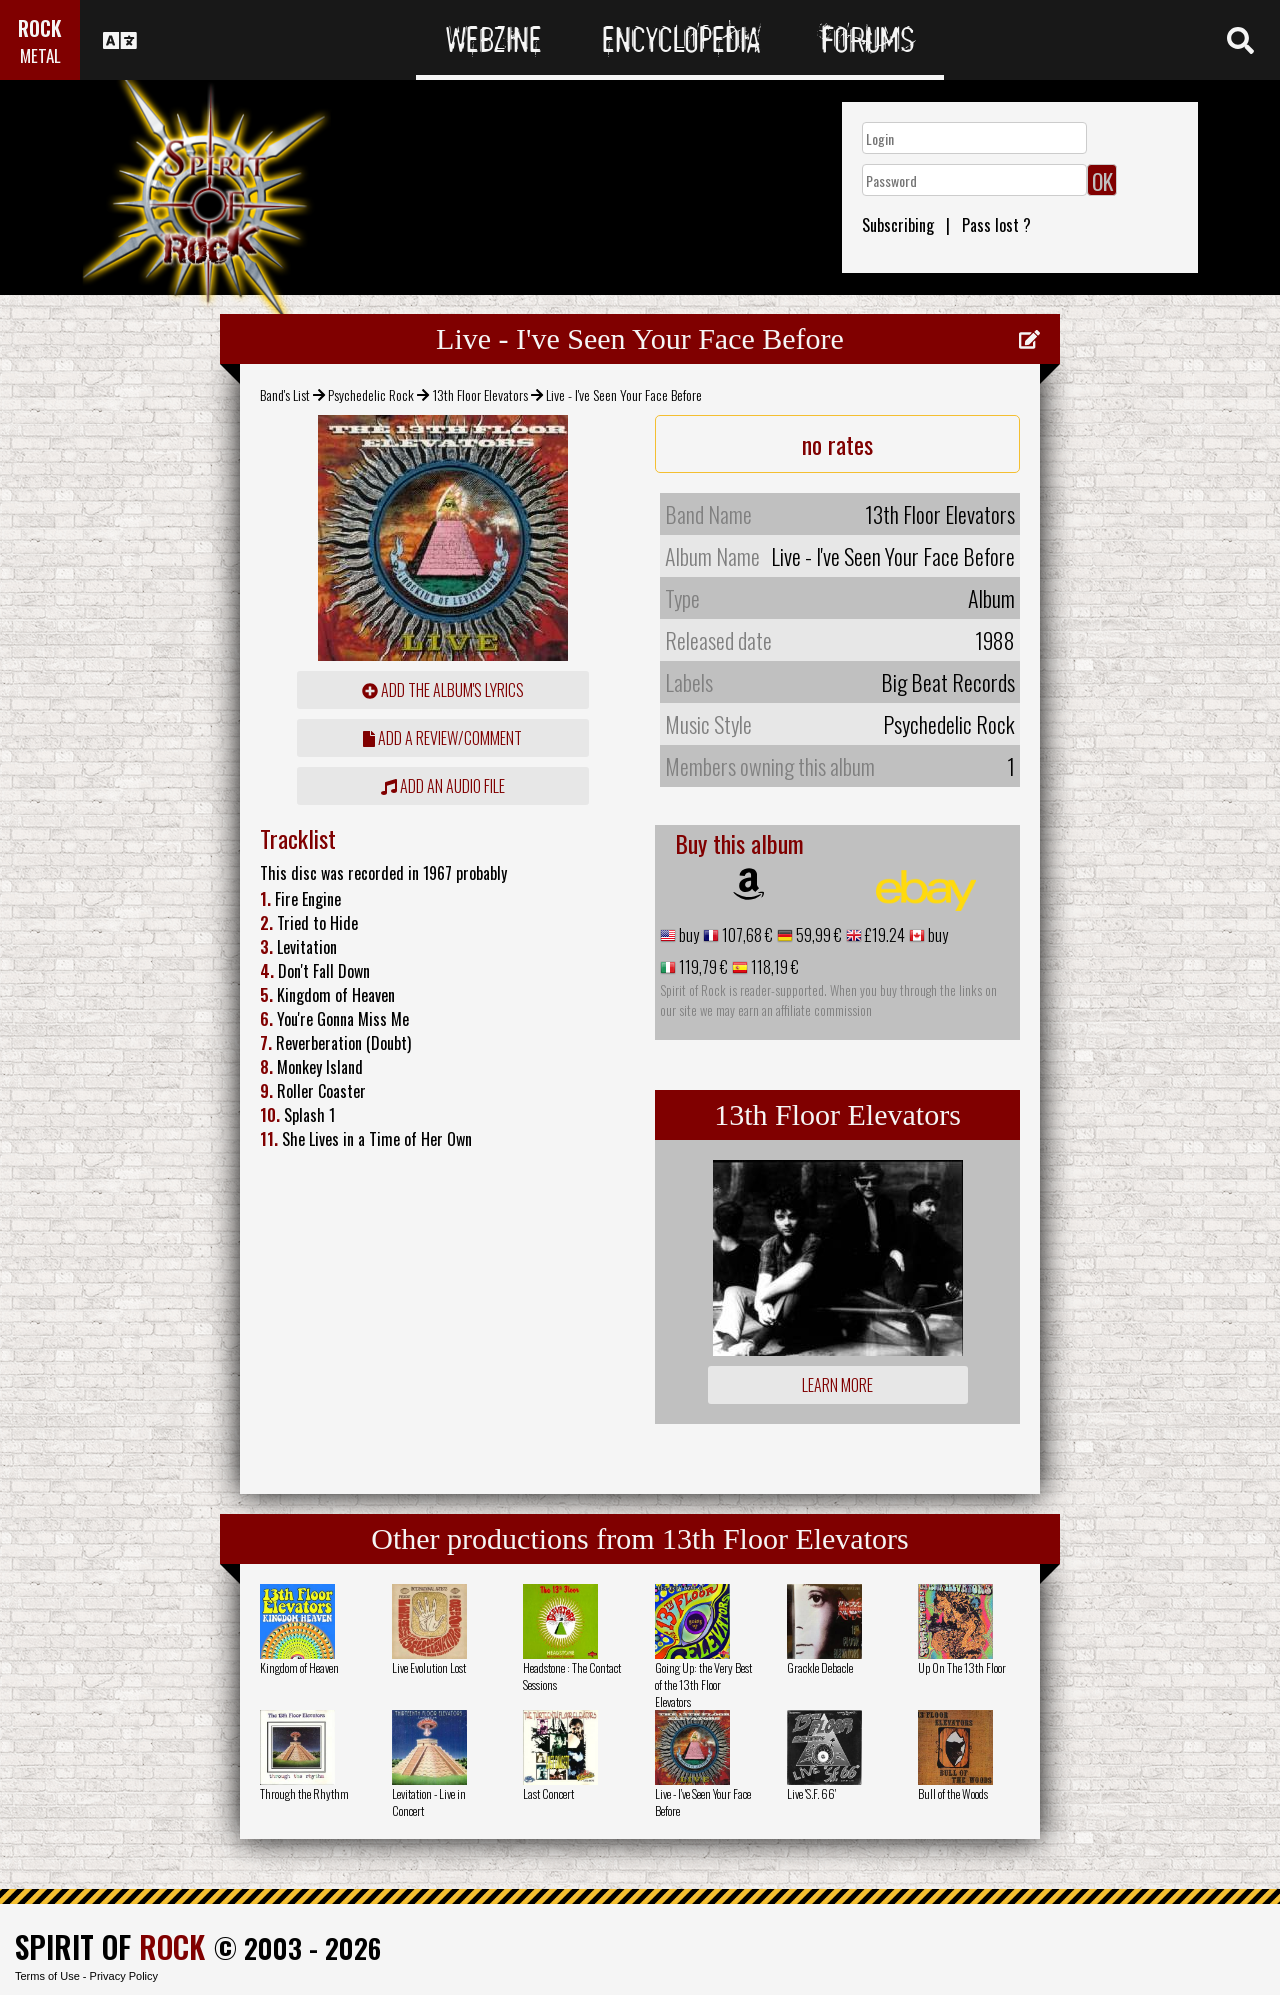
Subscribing (898, 225)
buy (687, 935)
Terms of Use (47, 1976)
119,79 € (702, 967)
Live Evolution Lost (429, 1667)
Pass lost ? (996, 225)
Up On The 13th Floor (962, 1667)
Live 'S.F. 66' (811, 1793)
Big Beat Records (948, 682)
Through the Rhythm (304, 1793)
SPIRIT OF (110, 1946)
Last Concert (548, 1793)
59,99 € (817, 935)
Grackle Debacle (820, 1667)
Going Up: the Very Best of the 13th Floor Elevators (703, 1684)
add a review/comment (442, 738)
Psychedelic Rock (371, 394)
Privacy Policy (124, 1976)
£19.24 (883, 935)
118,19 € (773, 967)
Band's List (285, 394)
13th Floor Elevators (480, 394)
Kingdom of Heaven (299, 1667)
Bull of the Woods (953, 1793)
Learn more (837, 1385)
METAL (40, 55)
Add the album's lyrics (443, 690)
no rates (837, 444)
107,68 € (746, 935)
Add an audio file (443, 786)
